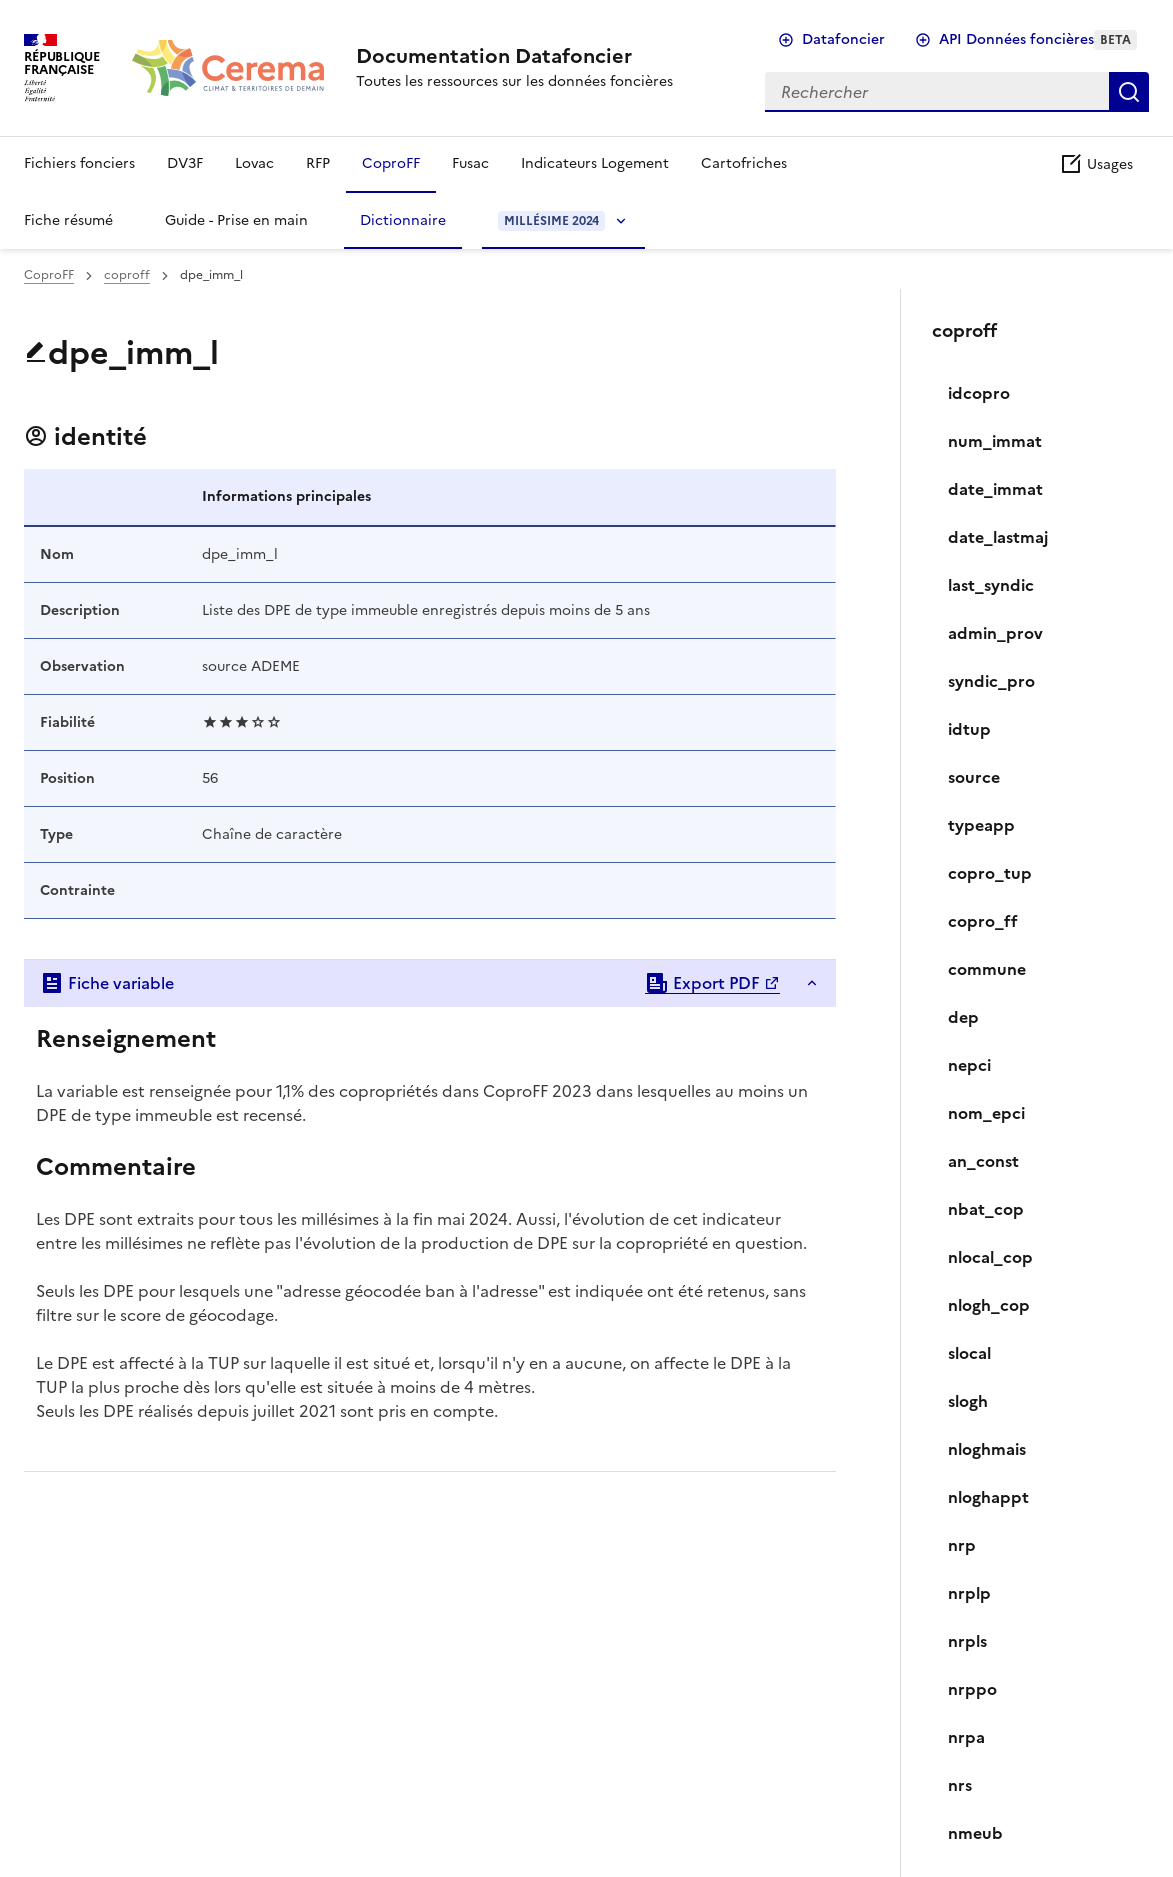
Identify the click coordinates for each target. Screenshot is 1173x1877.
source (974, 777)
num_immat (995, 441)
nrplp (969, 1593)
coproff (127, 275)
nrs (960, 1785)
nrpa (966, 1737)
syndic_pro (991, 681)
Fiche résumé (68, 220)
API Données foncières (1038, 39)
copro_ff (983, 921)
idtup (969, 729)
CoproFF (391, 163)
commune (987, 969)
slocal (969, 1353)
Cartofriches (744, 163)
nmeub (975, 1833)
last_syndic (991, 585)
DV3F (185, 163)
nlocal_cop (990, 1257)
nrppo (972, 1689)
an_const (983, 1161)
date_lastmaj (998, 537)
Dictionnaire (403, 220)
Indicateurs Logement (595, 163)
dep (963, 1017)
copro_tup (990, 873)
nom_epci (986, 1113)
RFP (318, 163)
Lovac (254, 163)
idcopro (979, 393)
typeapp (981, 825)
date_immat (995, 489)
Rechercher (1129, 92)
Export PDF (702, 983)
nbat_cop (986, 1209)
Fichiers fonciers (79, 163)
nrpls (967, 1641)
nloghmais (987, 1449)
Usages (1096, 164)
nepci (969, 1065)
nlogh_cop (989, 1305)
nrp (962, 1545)
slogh (968, 1401)
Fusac (470, 163)
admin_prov (995, 633)
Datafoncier (843, 39)
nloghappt (988, 1497)
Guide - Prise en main (236, 220)
